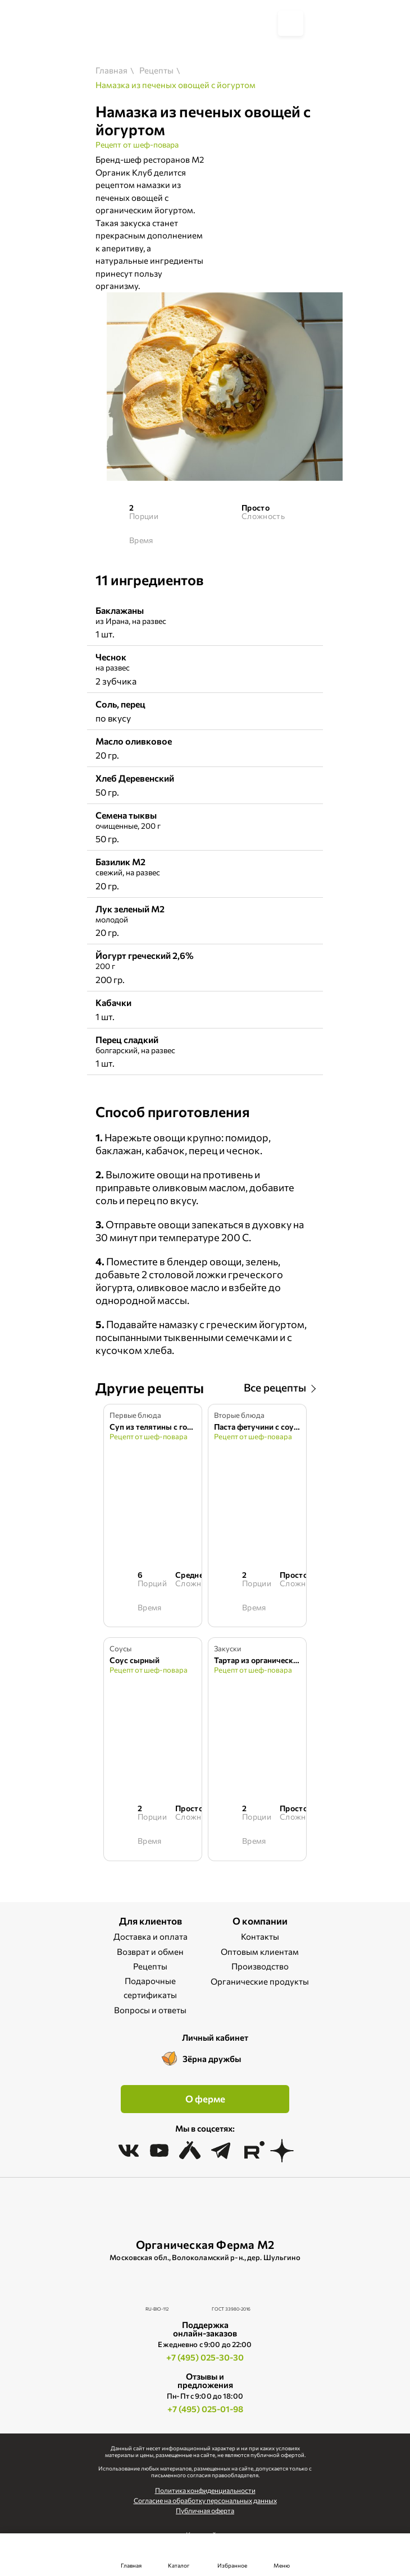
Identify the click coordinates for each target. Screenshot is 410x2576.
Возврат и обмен (150, 1951)
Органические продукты (260, 1981)
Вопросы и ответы (150, 2010)
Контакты (260, 1936)
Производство (260, 1966)
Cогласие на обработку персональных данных (205, 2500)
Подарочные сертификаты (150, 1988)
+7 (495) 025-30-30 (205, 2357)
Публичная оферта (205, 2510)
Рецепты (150, 1966)
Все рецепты (275, 1387)
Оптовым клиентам (260, 1951)
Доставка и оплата (150, 1936)
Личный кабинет (215, 2037)
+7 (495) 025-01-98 (205, 2409)
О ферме (205, 2099)
